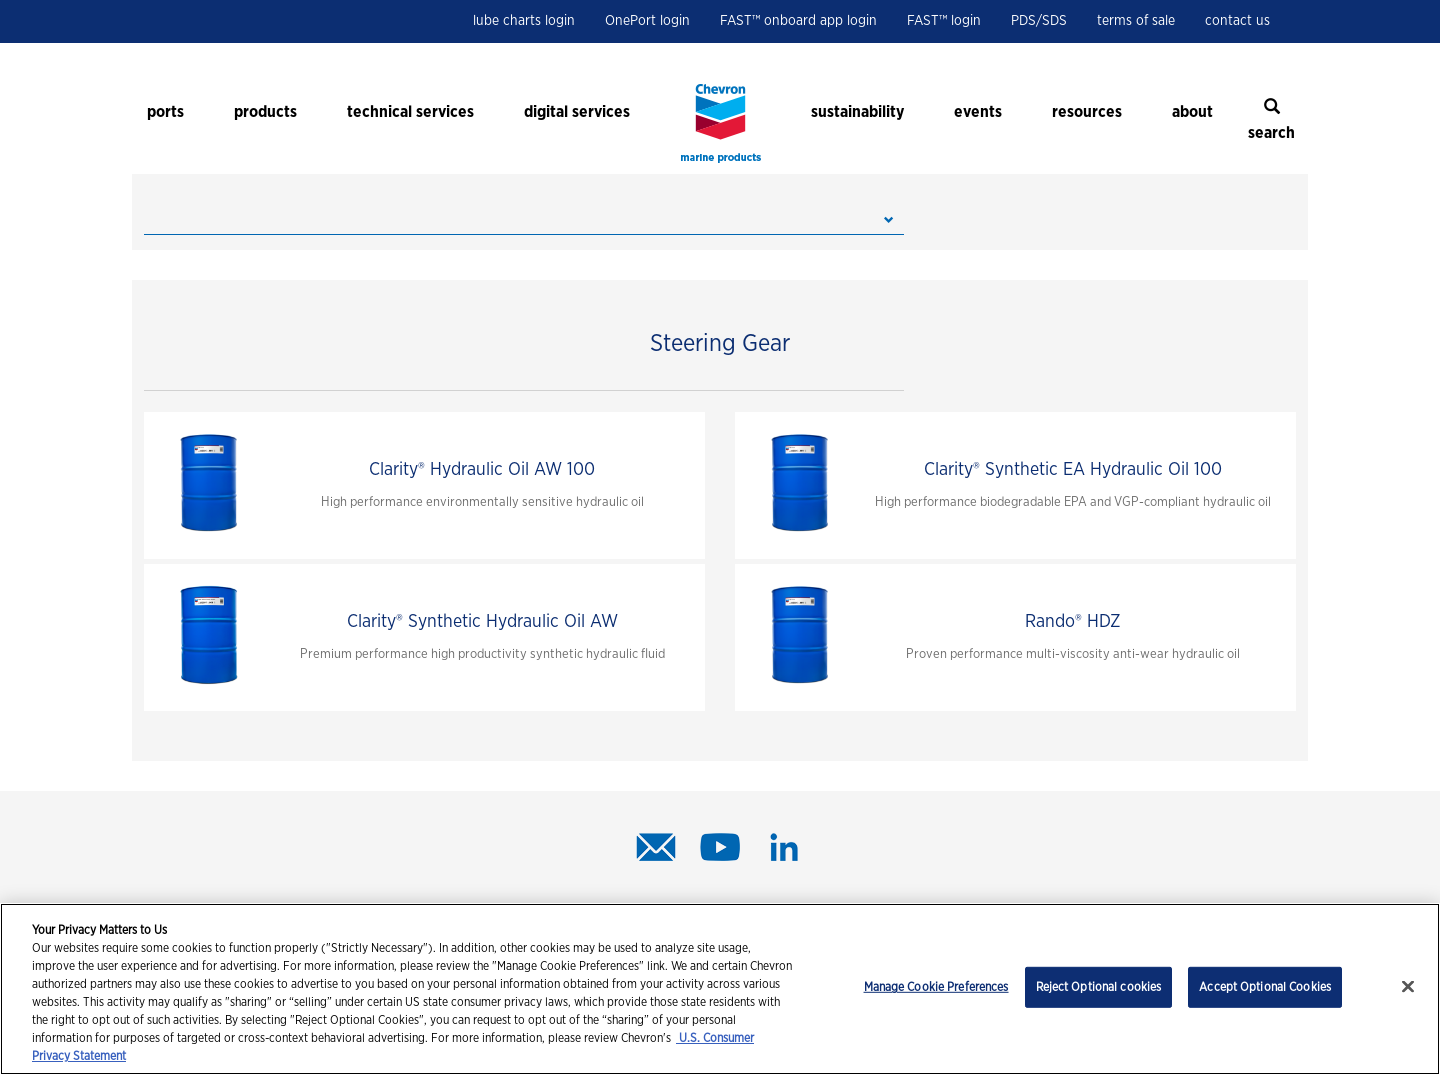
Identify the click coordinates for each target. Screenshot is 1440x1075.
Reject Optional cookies (1099, 987)
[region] (720, 989)
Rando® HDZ (1073, 622)
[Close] (1408, 987)
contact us (1237, 21)
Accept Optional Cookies (1265, 987)
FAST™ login (944, 21)
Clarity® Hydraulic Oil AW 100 (482, 470)
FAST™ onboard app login (798, 21)
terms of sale (1136, 21)
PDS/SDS (1039, 21)
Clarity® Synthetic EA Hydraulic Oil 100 (1073, 470)
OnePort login (647, 21)
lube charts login (524, 21)
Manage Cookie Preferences (936, 987)
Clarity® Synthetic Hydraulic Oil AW (482, 622)
